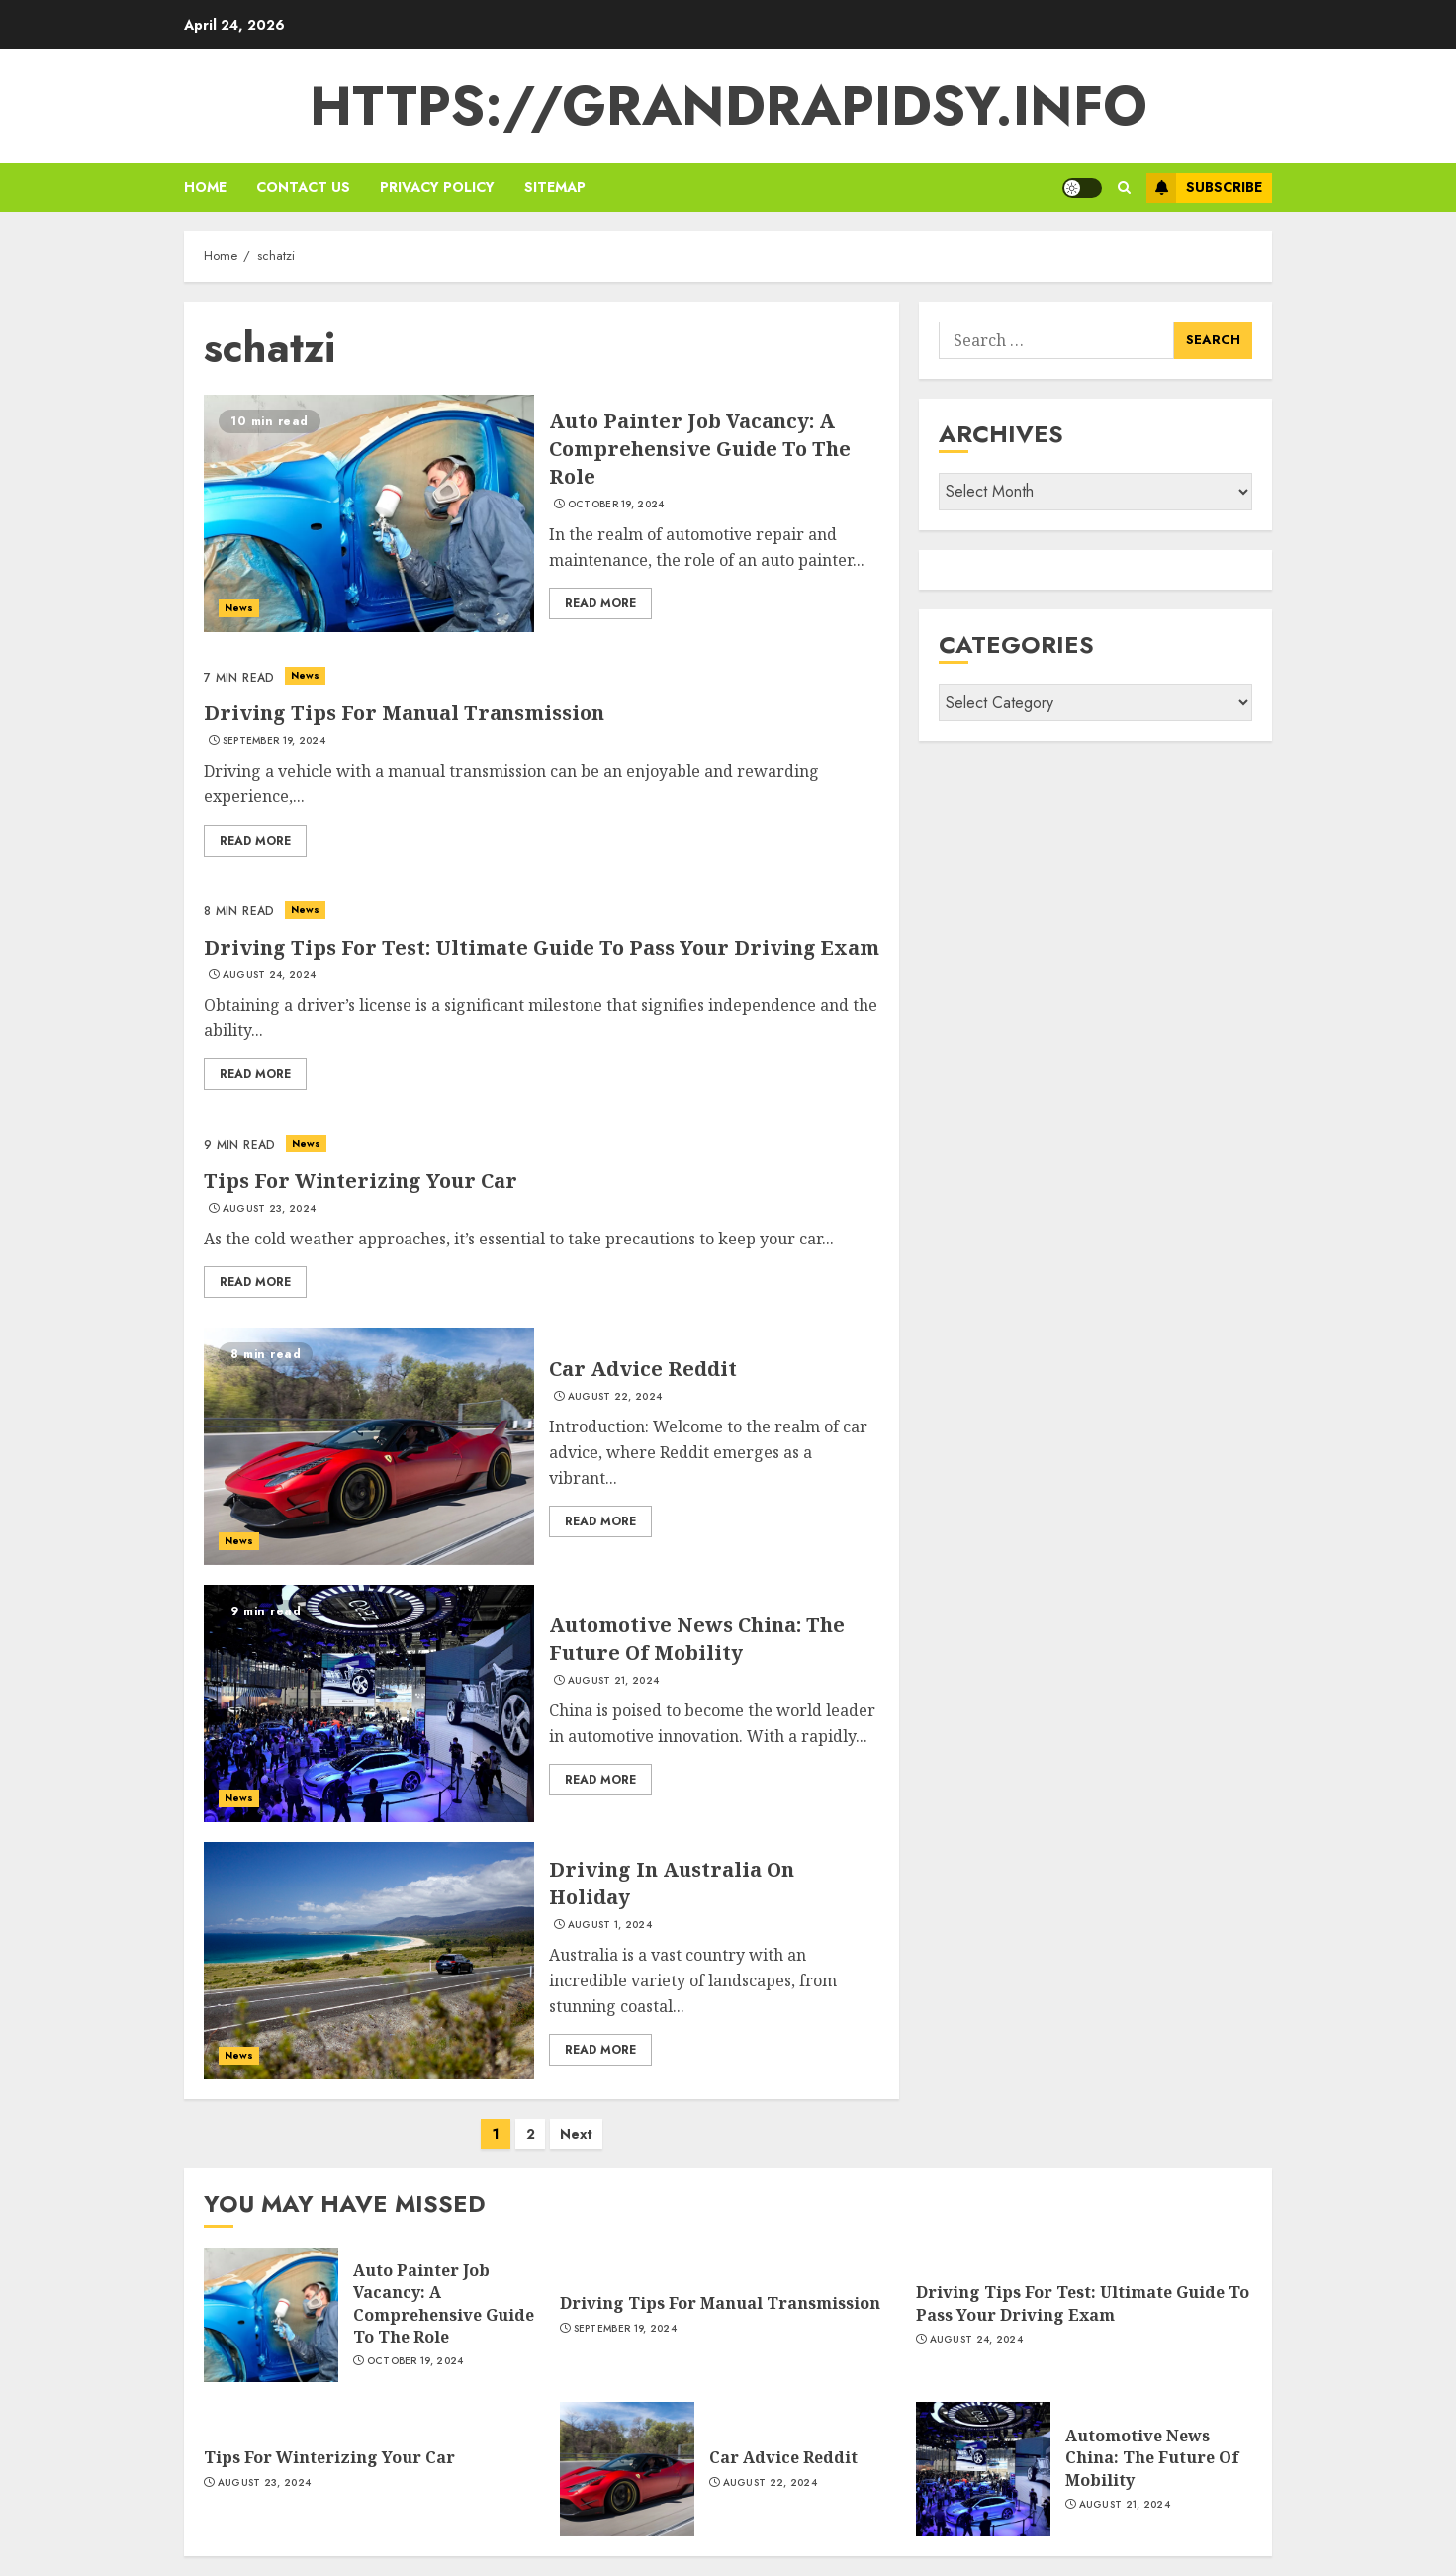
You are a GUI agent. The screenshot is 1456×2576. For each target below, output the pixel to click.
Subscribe (1204, 188)
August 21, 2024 (614, 1681)
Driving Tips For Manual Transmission (404, 712)
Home (205, 187)
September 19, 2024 (274, 741)
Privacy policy (437, 187)
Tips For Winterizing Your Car (360, 1180)
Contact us (303, 187)
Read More (600, 603)
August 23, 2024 (270, 1209)
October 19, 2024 (616, 504)
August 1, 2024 (610, 1925)
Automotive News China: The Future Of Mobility (697, 1638)
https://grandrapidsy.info (728, 105)
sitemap (555, 187)
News (239, 607)
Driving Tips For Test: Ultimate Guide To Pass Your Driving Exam (541, 947)
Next (576, 2134)
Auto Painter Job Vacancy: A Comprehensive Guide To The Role (700, 449)
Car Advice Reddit (643, 1368)
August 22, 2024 (615, 1397)
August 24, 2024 (270, 975)
